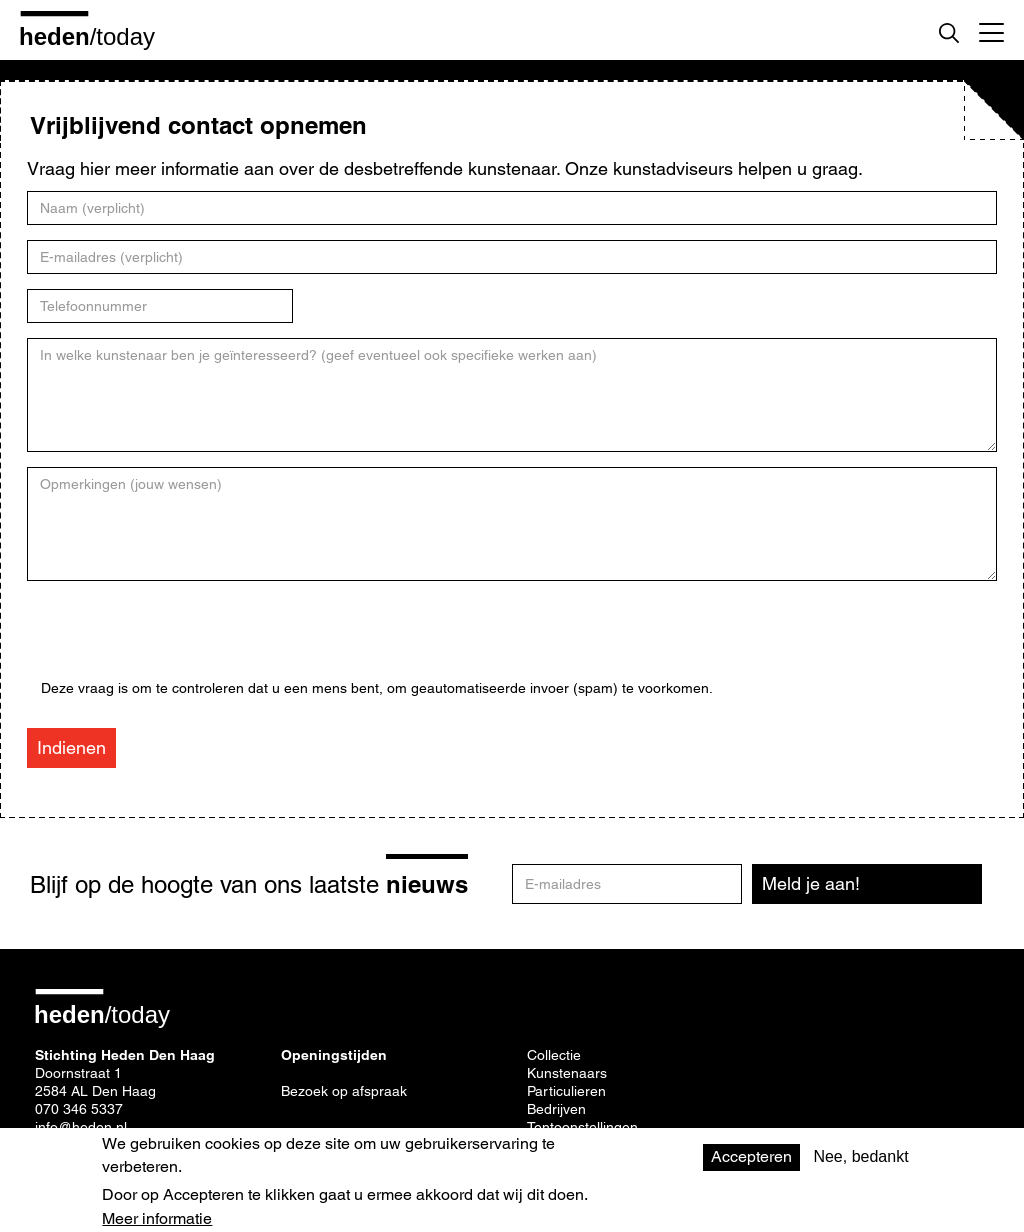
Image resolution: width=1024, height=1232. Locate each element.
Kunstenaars (567, 1073)
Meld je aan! (811, 883)
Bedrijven (556, 1109)
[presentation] (193, 641)
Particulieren (566, 1091)
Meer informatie (157, 1219)
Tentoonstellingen (582, 1127)
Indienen (71, 747)
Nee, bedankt (860, 1156)
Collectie (554, 1055)
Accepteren (751, 1156)
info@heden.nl (81, 1127)
